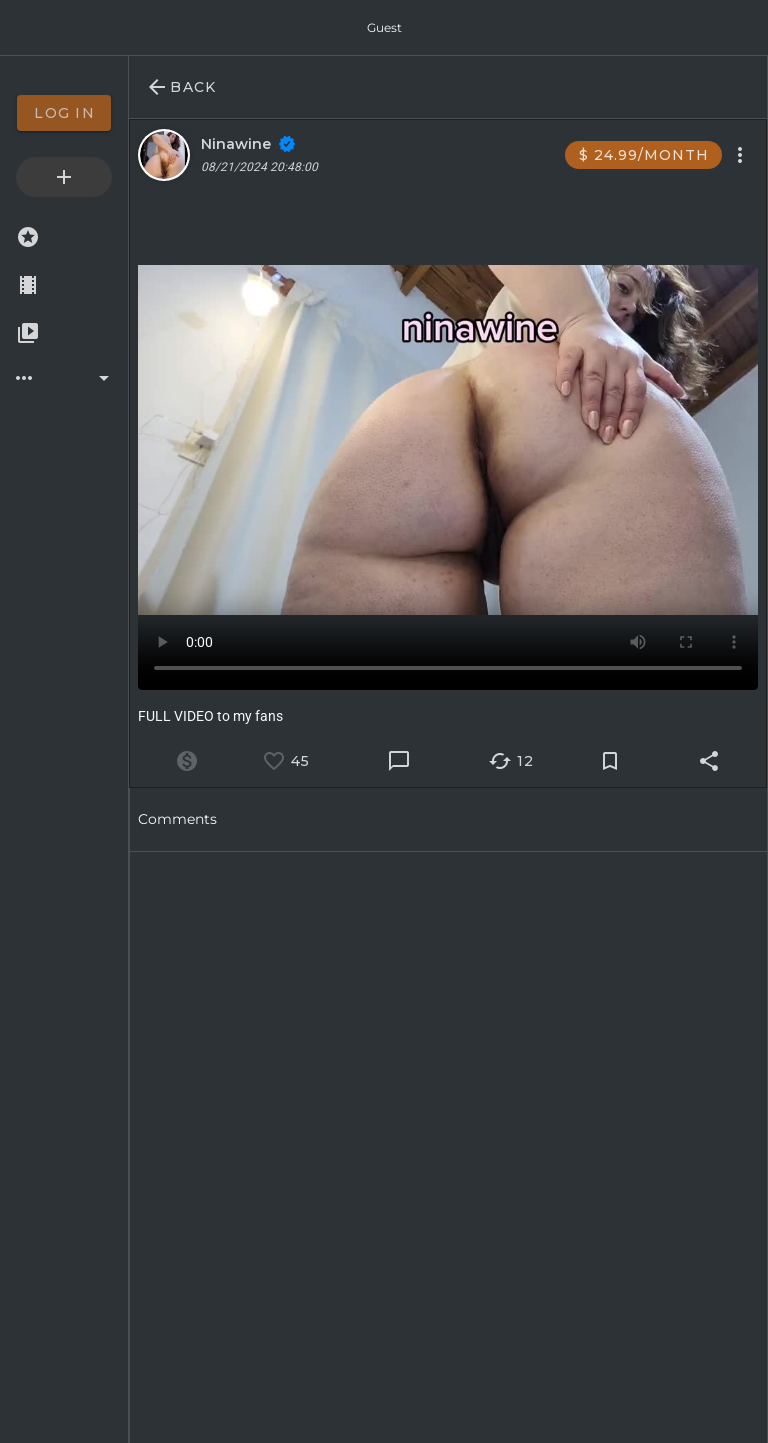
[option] (64, 113)
